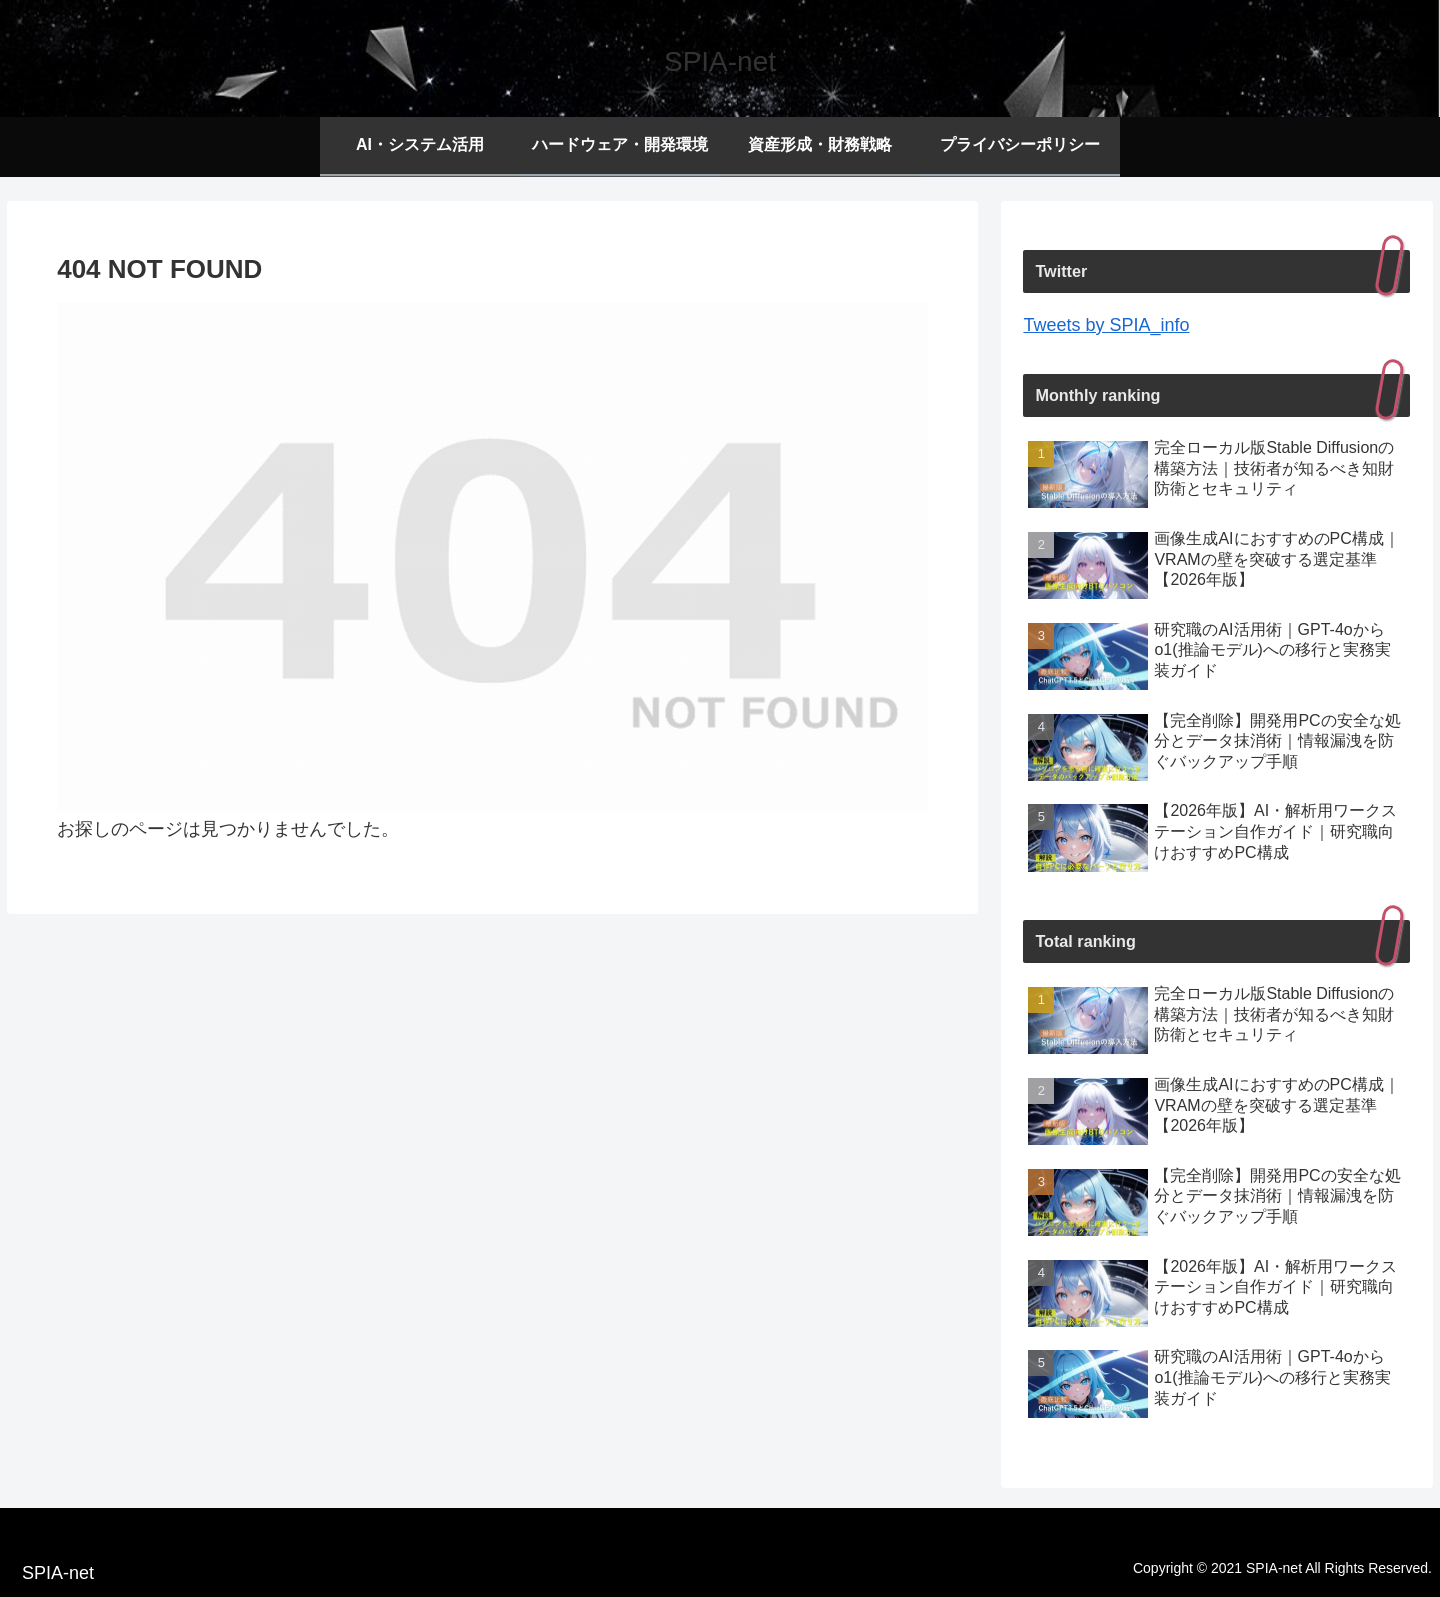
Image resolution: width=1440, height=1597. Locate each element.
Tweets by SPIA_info (1106, 325)
